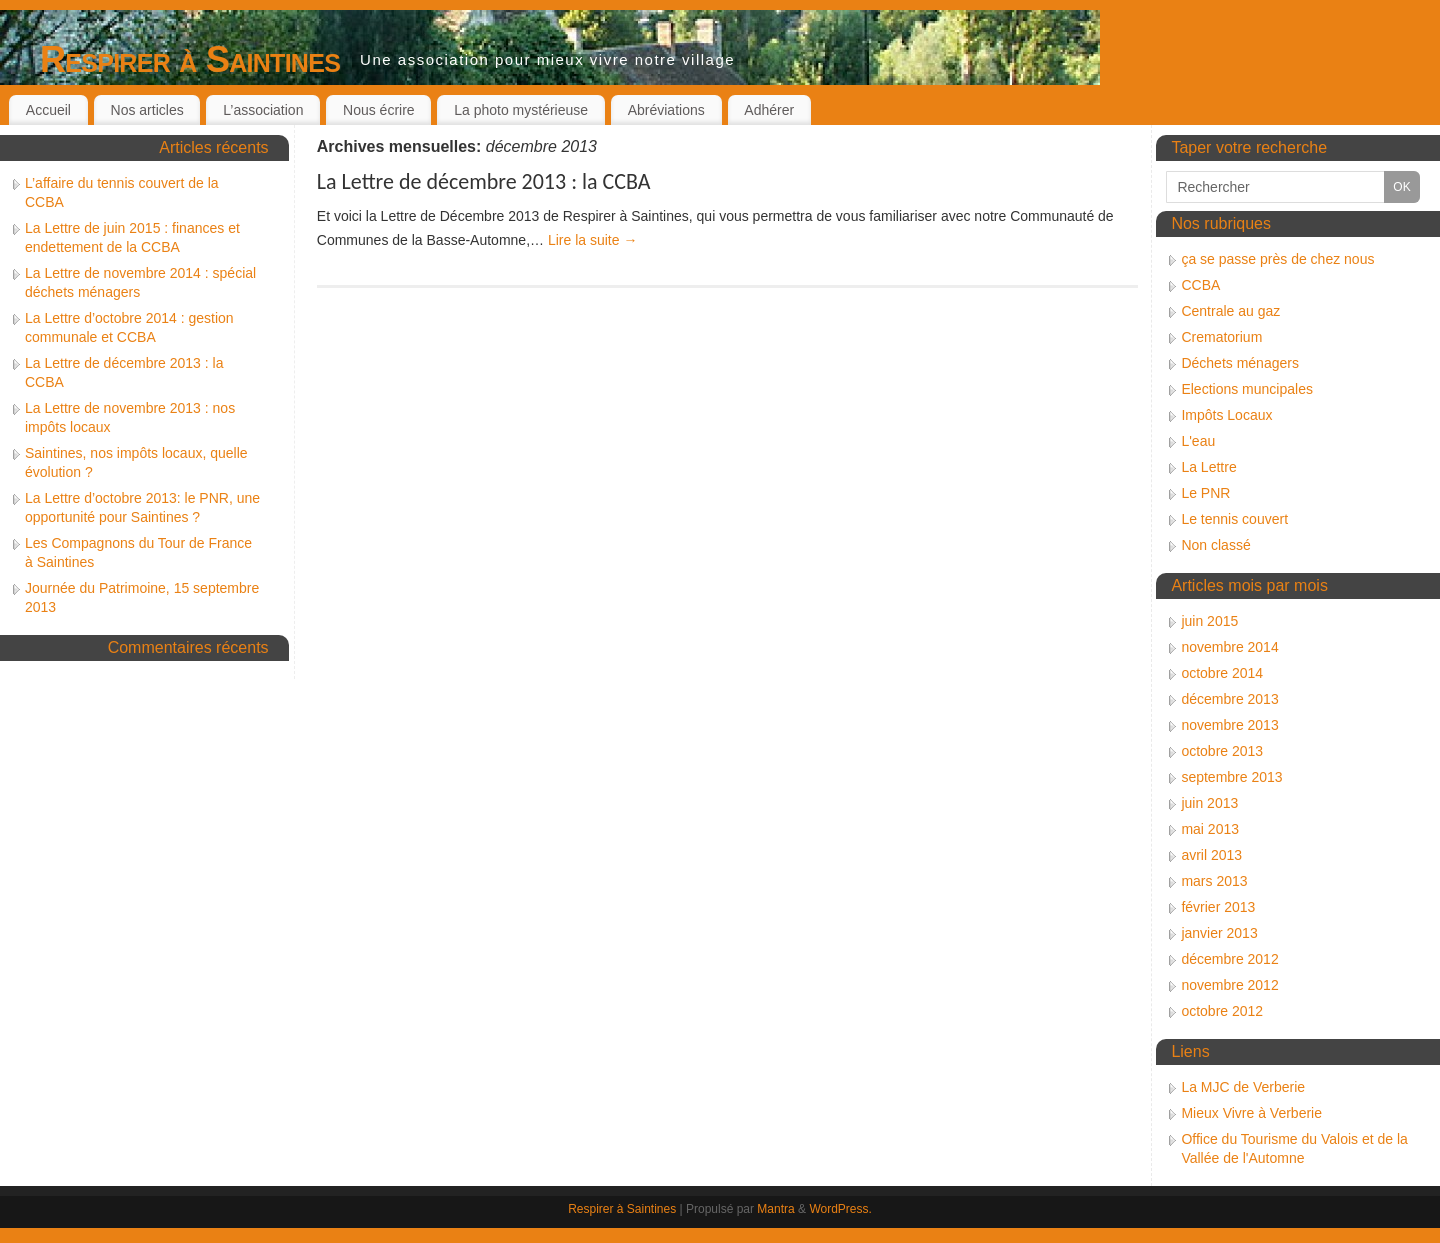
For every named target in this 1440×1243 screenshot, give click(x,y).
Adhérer (769, 110)
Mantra (775, 1209)
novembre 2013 (1229, 725)
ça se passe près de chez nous (1277, 259)
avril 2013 (1211, 855)
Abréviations (666, 110)
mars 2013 (1214, 881)
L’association (263, 110)
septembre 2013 (1231, 777)
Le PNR (1205, 493)
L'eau (1198, 441)
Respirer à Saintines (190, 59)
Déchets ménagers (1240, 363)
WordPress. (840, 1209)
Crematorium (1221, 337)
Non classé (1215, 545)
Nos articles (147, 110)
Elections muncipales (1247, 389)
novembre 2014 (1229, 647)
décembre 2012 (1229, 959)
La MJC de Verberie (1243, 1087)
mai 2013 (1210, 829)
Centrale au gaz (1230, 311)
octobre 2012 (1222, 1011)
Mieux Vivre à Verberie (1251, 1113)
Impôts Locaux (1226, 415)
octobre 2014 (1222, 673)
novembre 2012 (1229, 985)
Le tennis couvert (1234, 519)
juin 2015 (1209, 621)
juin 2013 (1209, 803)
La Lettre (1208, 467)
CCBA (1200, 285)
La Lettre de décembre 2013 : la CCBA (484, 181)
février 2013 (1218, 907)
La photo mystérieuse (521, 110)
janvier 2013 (1219, 933)
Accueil (48, 110)
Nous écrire (379, 110)
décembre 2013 (1229, 699)
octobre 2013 (1222, 751)
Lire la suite (592, 240)
